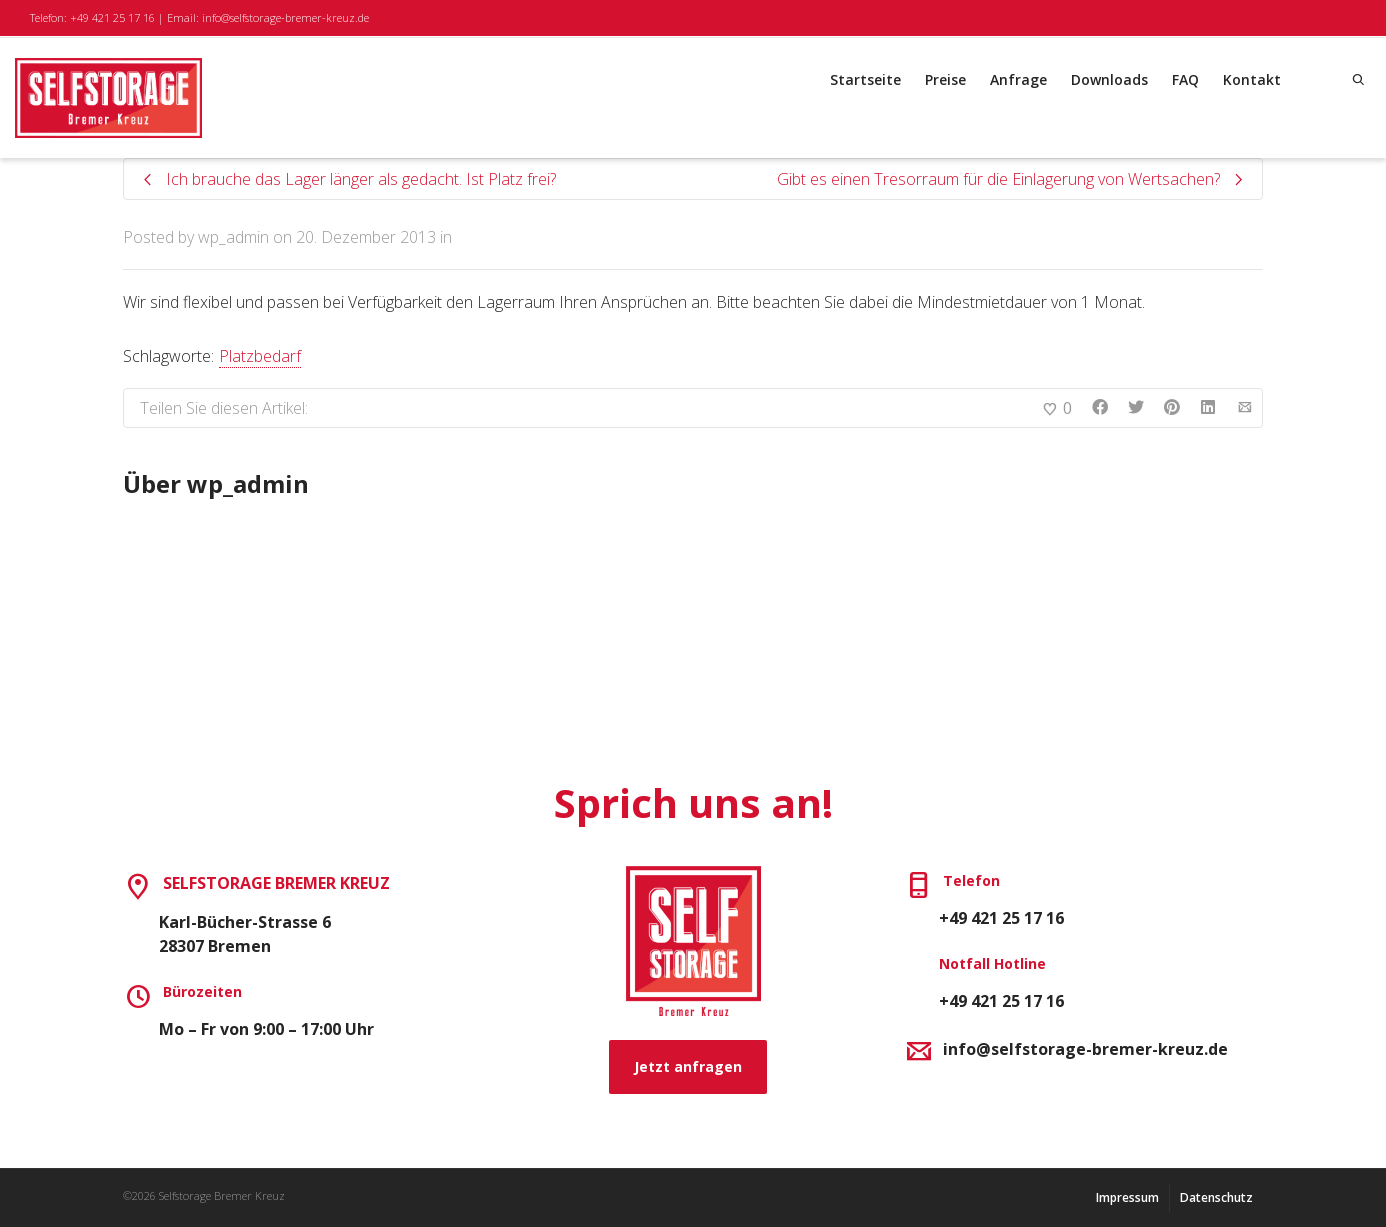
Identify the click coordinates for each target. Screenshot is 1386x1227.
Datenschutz (1216, 1197)
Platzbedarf (260, 356)
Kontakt (1252, 79)
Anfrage (1018, 79)
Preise (945, 79)
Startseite (865, 79)
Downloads (1109, 79)
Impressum (1127, 1197)
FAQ (1185, 79)
